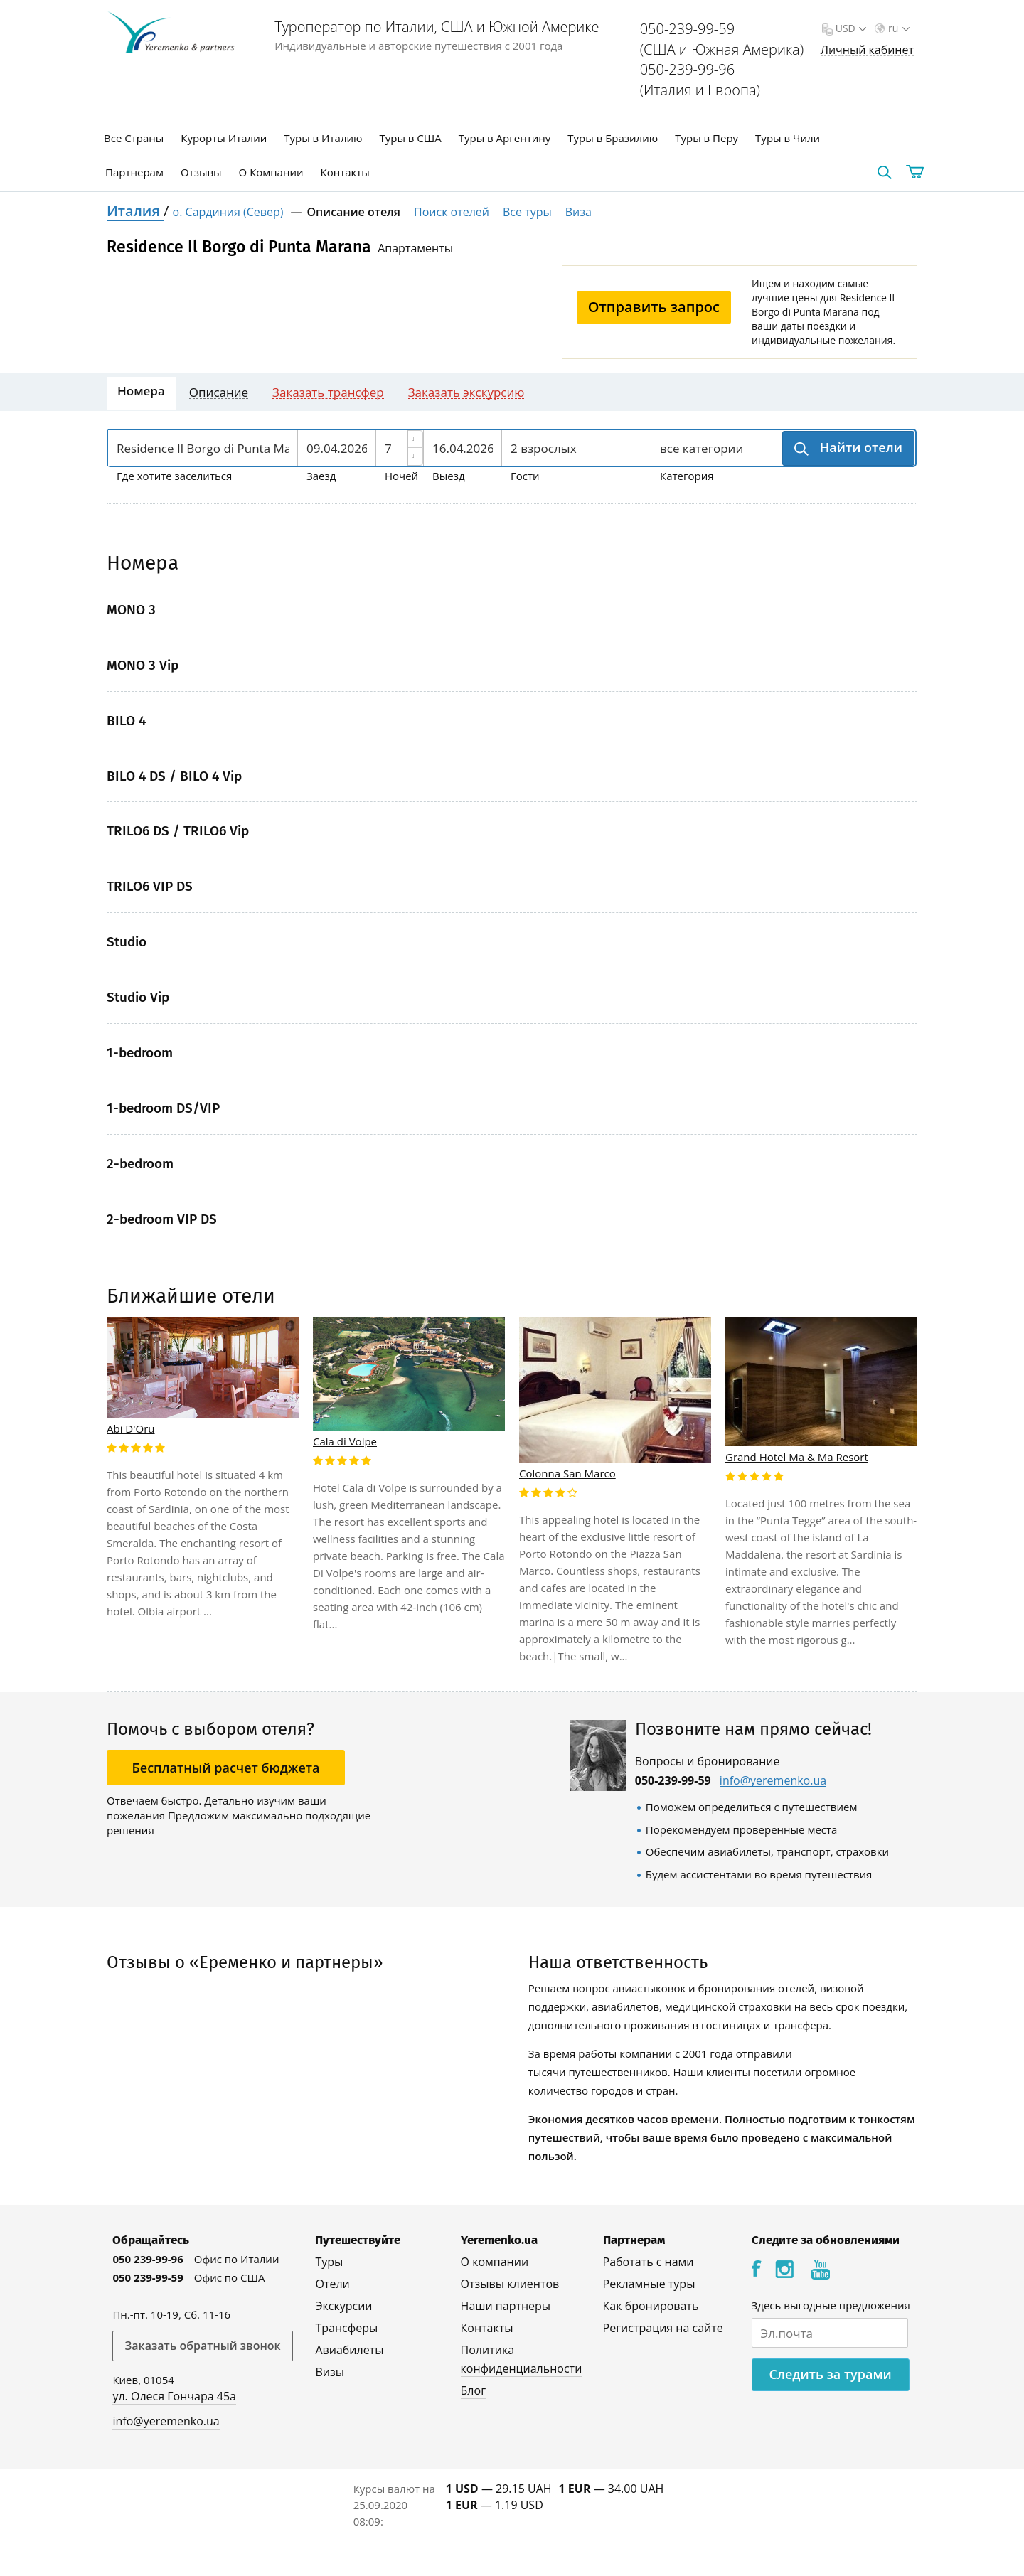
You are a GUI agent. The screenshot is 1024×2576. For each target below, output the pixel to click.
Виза (578, 212)
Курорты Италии (224, 138)
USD (849, 28)
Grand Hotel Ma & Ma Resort (796, 1457)
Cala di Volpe (345, 1441)
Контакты (345, 172)
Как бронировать (651, 2306)
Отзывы (201, 172)
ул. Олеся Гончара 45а (174, 2396)
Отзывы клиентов (510, 2284)
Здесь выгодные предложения (831, 2305)
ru (897, 28)
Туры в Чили (787, 138)
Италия (135, 210)
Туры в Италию (323, 138)
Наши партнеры (506, 2306)
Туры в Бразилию (612, 138)
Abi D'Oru (131, 1428)
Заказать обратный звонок (202, 2345)
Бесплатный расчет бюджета (226, 1767)
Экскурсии (343, 2306)
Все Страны (134, 138)
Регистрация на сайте (663, 2328)
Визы (329, 2372)
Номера (141, 391)
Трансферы (346, 2328)
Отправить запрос (654, 306)
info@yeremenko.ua (773, 1781)
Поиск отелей (451, 212)
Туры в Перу (706, 138)
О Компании (271, 172)
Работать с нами (648, 2262)
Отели (332, 2284)
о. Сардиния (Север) (228, 212)
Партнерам (134, 172)
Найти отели (859, 447)
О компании (495, 2262)
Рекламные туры (649, 2284)
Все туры (527, 212)
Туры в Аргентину (505, 138)
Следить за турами (830, 2374)
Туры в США (410, 138)
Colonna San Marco (567, 1473)
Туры (329, 2262)
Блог (473, 2390)
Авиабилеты (349, 2350)
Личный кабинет (867, 50)
